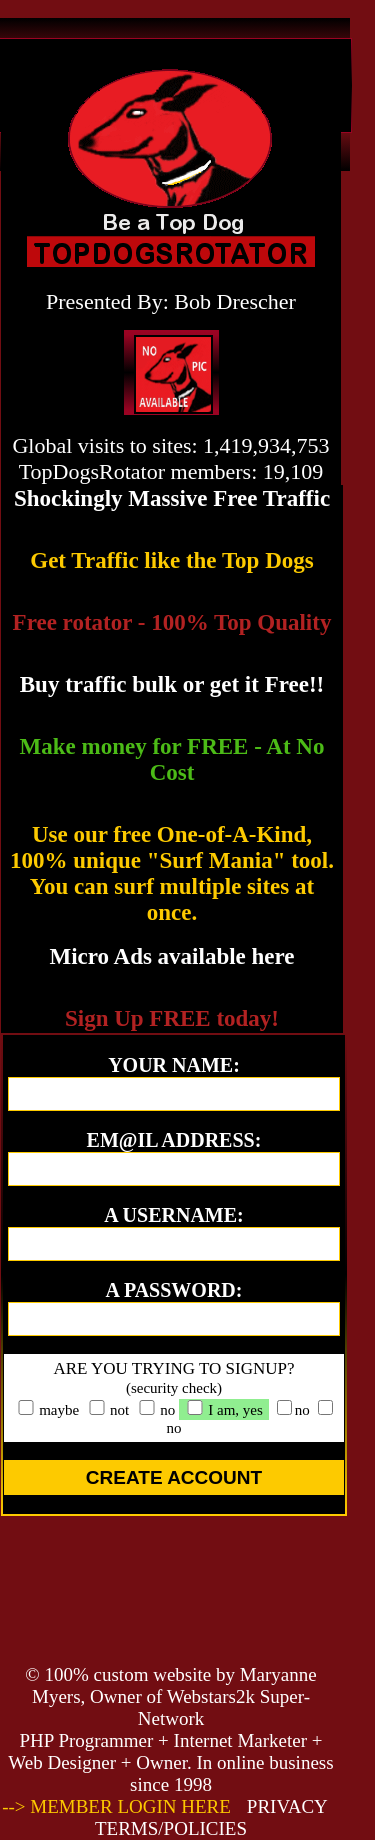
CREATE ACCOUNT (174, 1477)
